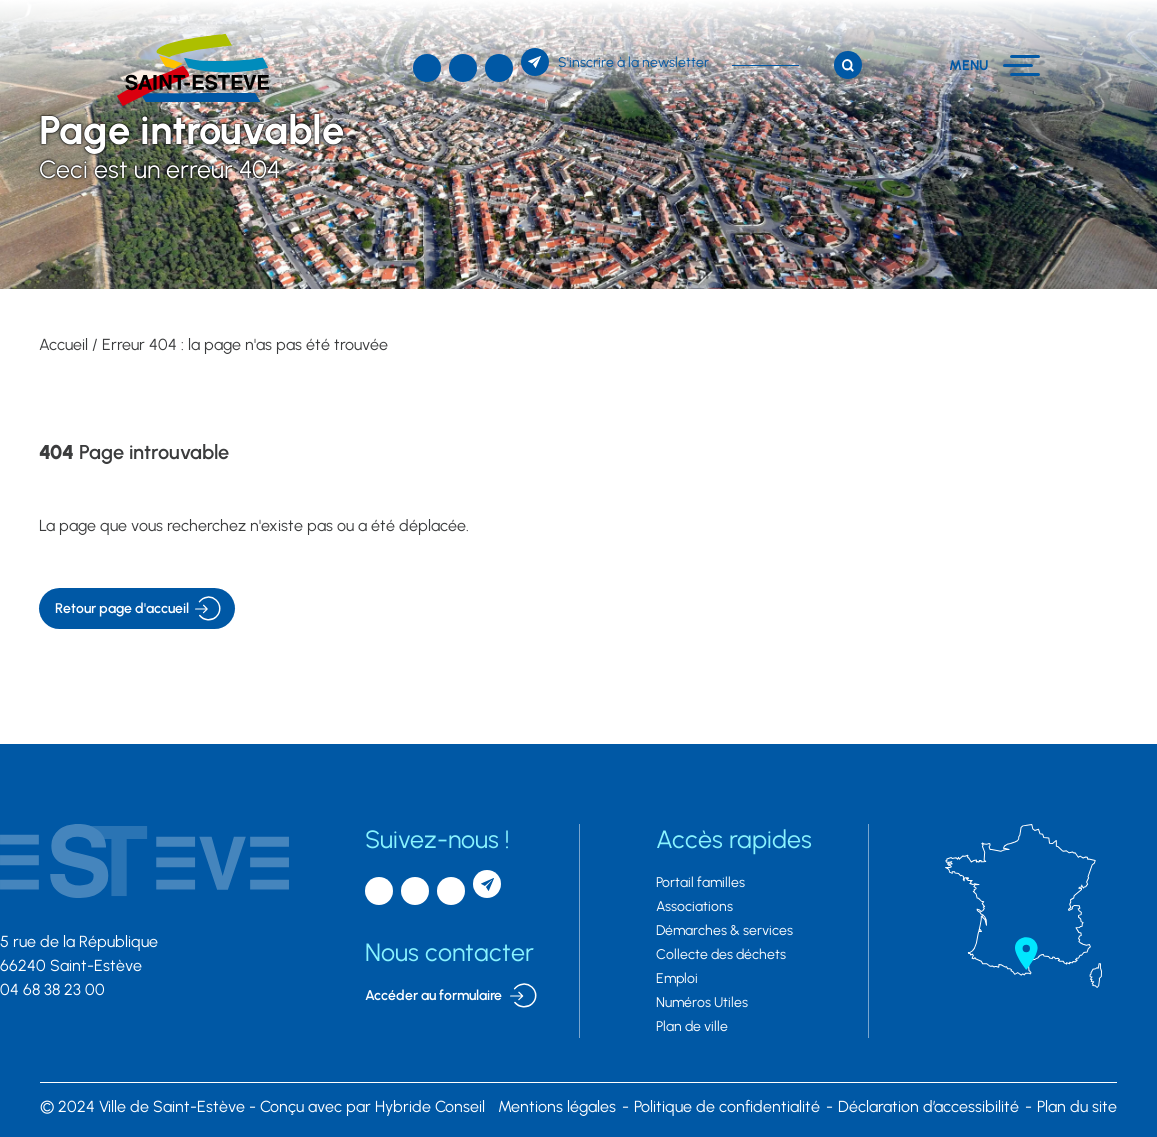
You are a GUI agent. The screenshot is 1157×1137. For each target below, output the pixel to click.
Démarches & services (724, 930)
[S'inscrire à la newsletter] (615, 62)
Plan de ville (692, 1026)
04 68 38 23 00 (52, 989)
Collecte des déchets (721, 954)
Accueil (63, 344)
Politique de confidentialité (727, 1106)
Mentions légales (557, 1106)
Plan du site (1077, 1106)
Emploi (677, 978)
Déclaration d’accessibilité (928, 1106)
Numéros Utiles (702, 1002)
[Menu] (994, 65)
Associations (694, 906)
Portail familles (700, 882)
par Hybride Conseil (372, 1106)
